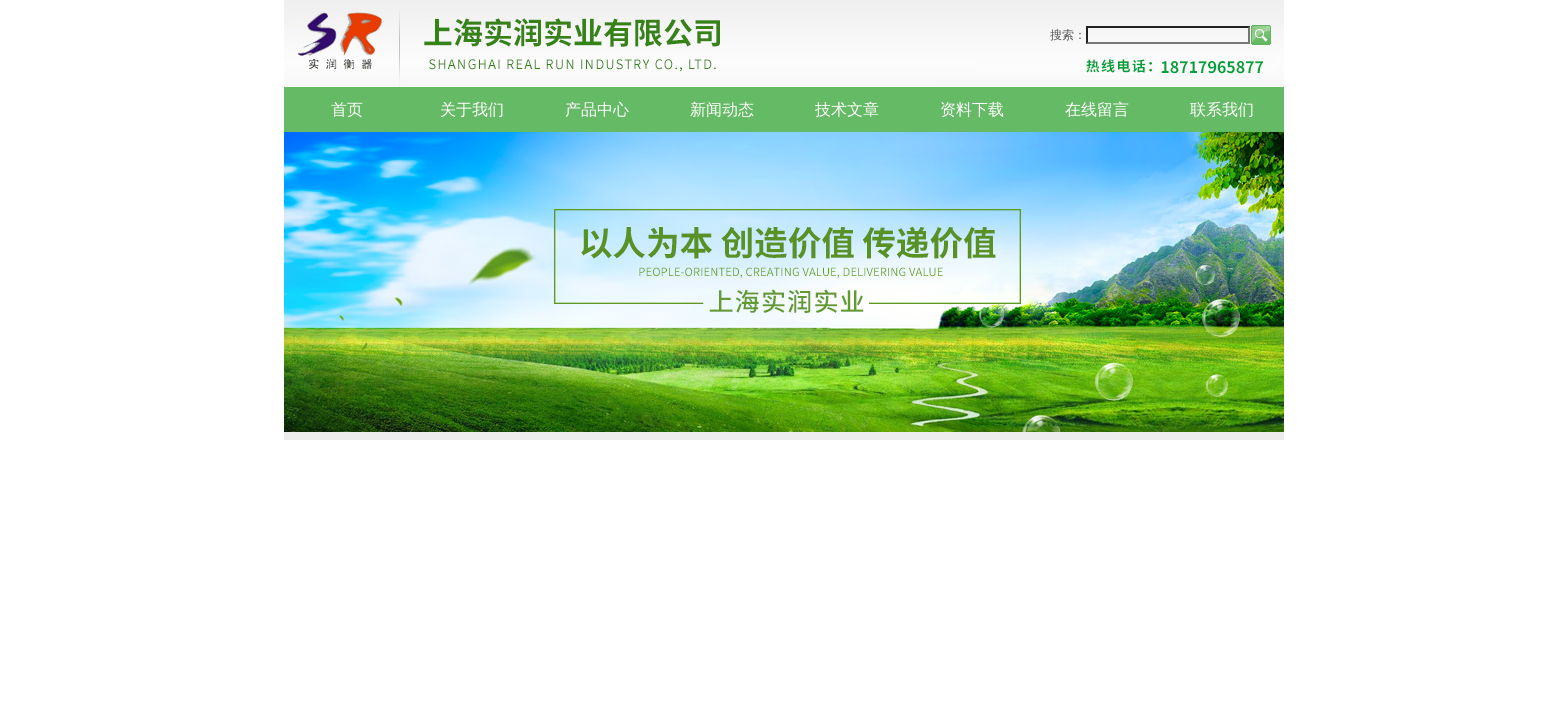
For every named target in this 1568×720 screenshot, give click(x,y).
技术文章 (847, 109)
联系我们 (1222, 109)
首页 (347, 109)
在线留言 (1097, 109)
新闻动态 (722, 109)
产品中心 (597, 109)
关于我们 (472, 109)
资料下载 (972, 109)
